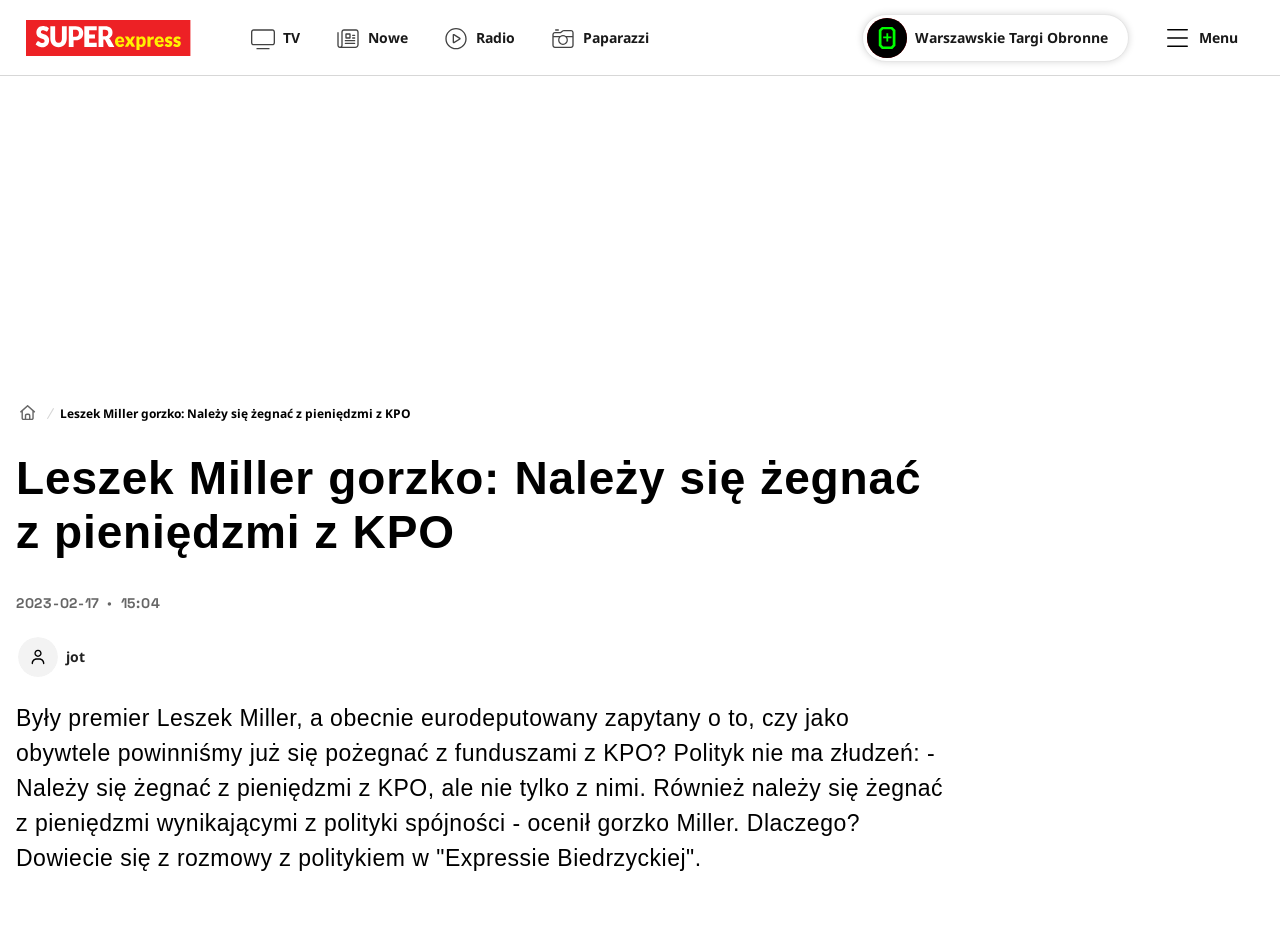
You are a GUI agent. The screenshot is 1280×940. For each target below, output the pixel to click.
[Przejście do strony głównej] (108, 38)
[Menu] (1202, 38)
